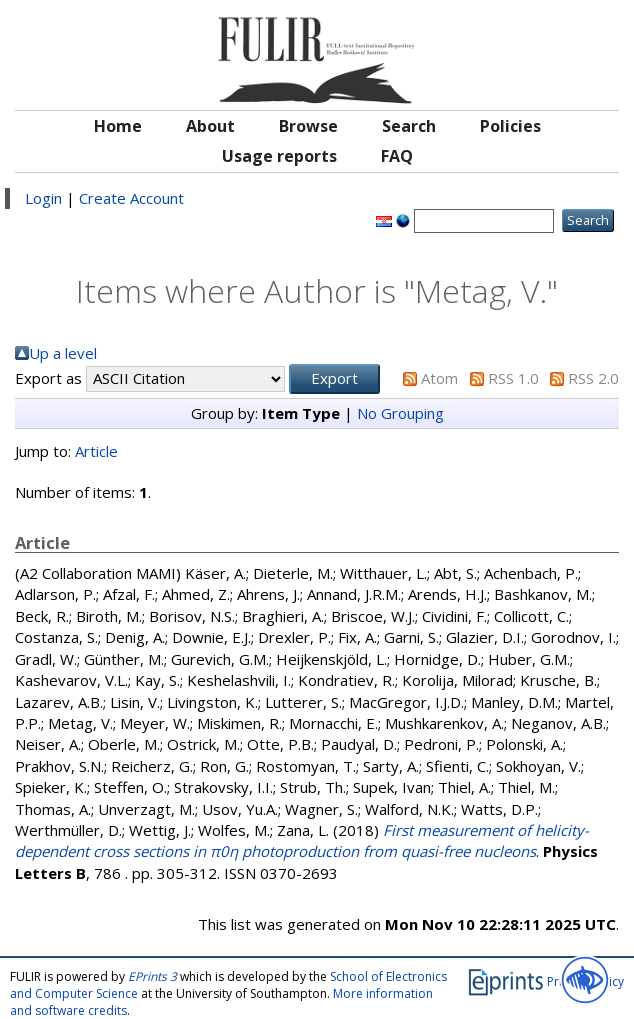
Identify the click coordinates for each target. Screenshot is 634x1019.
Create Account (131, 198)
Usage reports (279, 156)
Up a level (63, 353)
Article (96, 451)
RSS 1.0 (513, 378)
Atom (439, 378)
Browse (308, 126)
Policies (510, 126)
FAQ (397, 156)
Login (43, 198)
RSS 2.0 (593, 378)
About (210, 126)
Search (409, 126)
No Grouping (400, 413)
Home (118, 126)
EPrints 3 (152, 976)
